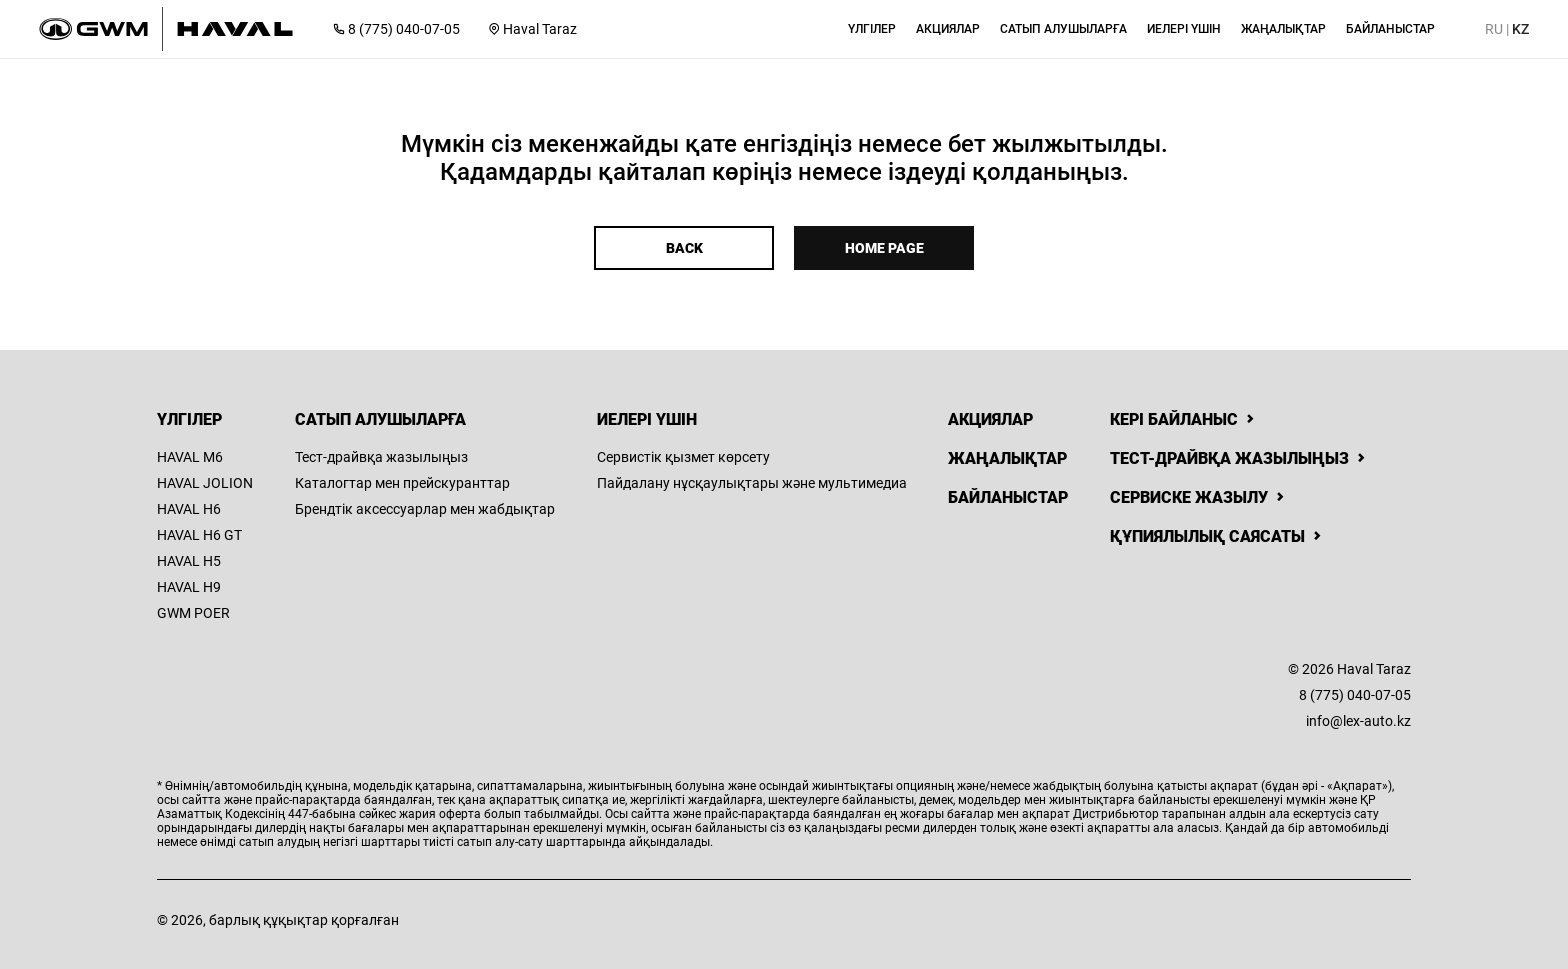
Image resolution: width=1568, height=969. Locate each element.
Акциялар (990, 419)
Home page (884, 248)
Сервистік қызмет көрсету (683, 457)
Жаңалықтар (1007, 458)
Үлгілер (189, 419)
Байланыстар (1008, 497)
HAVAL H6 (189, 509)
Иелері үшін (647, 419)
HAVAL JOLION (205, 483)
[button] (872, 29)
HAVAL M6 (190, 457)
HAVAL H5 (189, 561)
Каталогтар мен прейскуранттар (402, 483)
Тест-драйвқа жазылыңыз (381, 457)
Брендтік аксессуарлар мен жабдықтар (425, 509)
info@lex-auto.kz (1358, 721)
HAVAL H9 (189, 587)
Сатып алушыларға (380, 419)
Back (684, 248)
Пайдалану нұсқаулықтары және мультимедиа (752, 483)
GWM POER (193, 613)
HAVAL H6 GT (199, 535)
